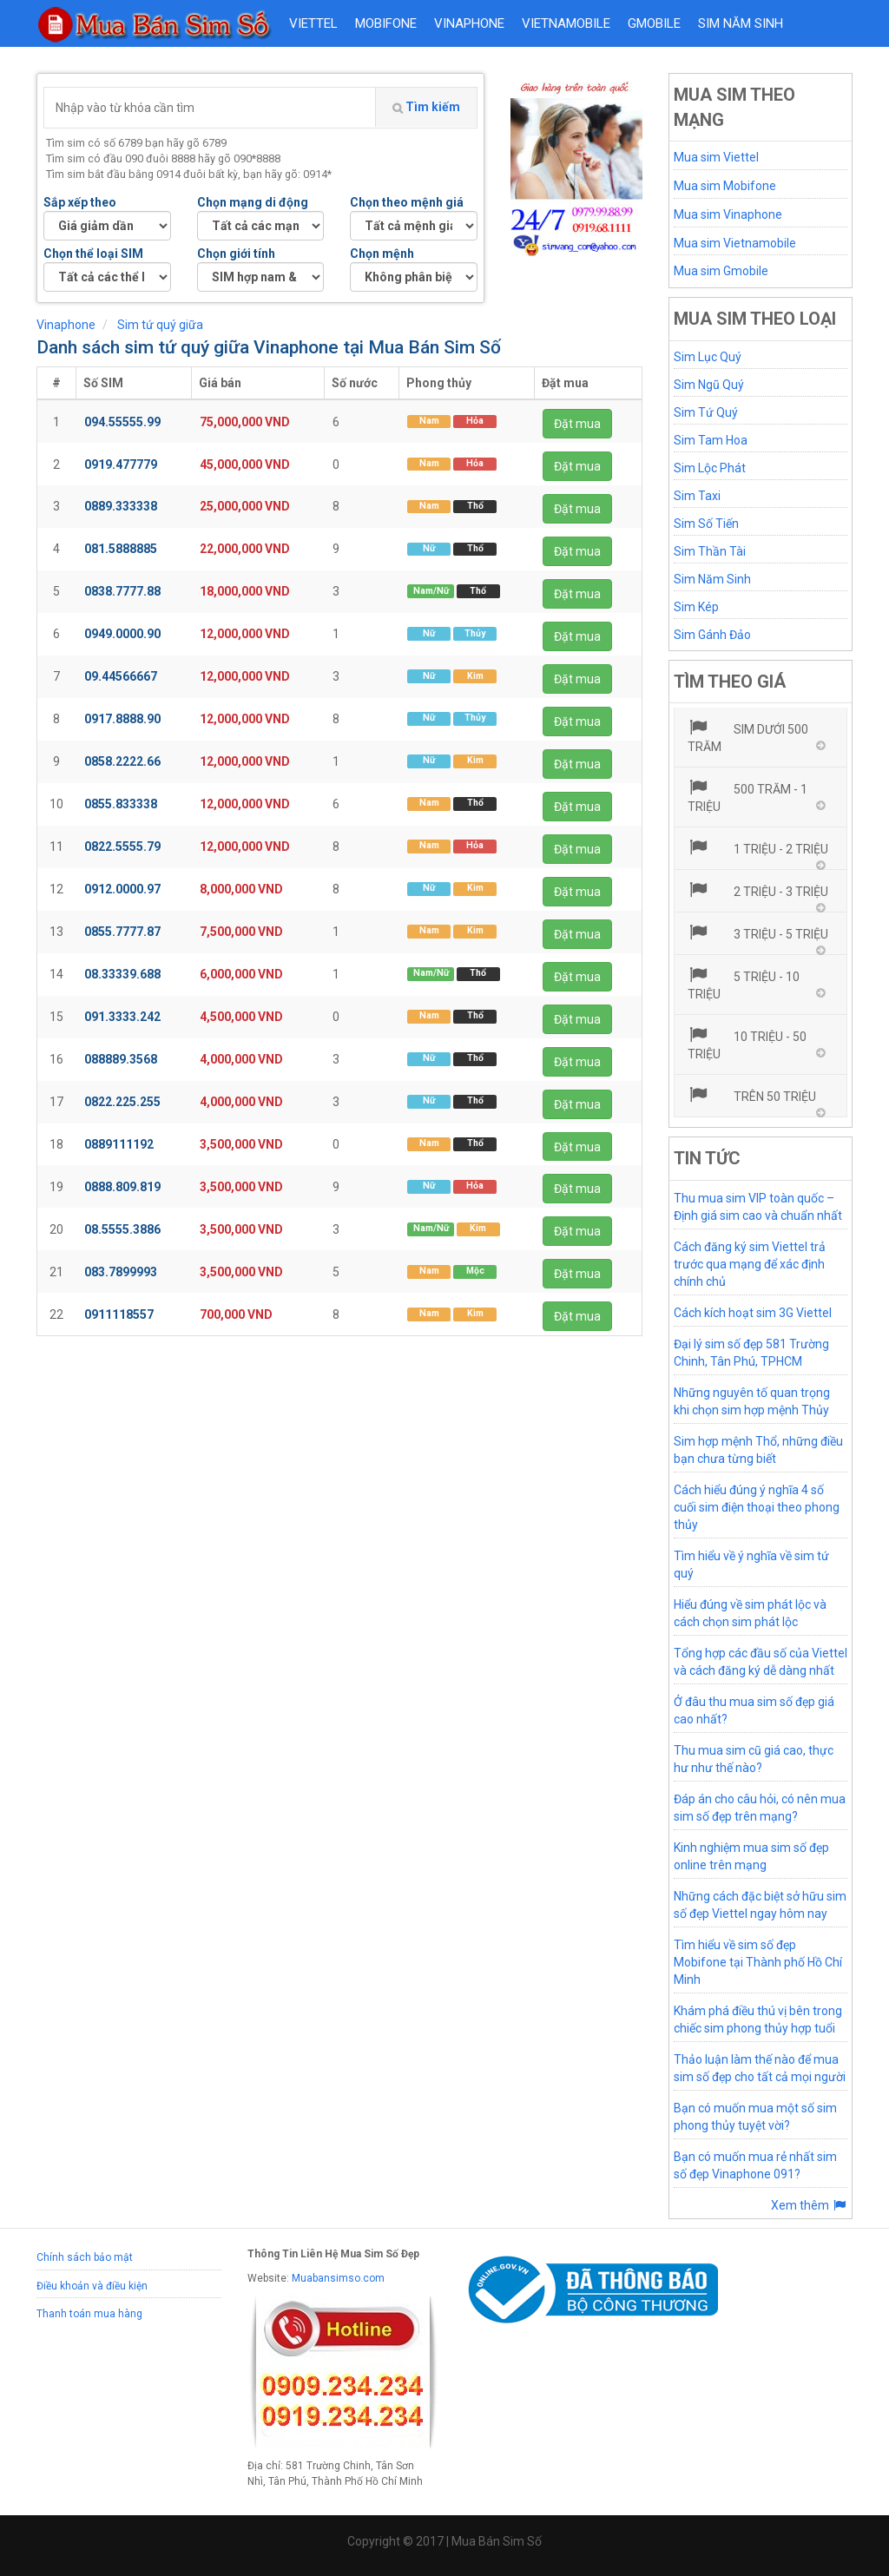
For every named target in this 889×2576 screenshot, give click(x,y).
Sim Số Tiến (706, 523)
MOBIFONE (386, 23)
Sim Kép (696, 607)
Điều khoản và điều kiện (92, 2286)
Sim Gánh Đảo (712, 635)
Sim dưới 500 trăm (748, 736)
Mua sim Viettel (716, 157)
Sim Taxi (697, 496)
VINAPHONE (469, 23)
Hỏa (475, 420)
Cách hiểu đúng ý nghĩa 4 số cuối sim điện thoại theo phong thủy (757, 1507)
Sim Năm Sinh (712, 579)
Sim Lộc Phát (710, 468)
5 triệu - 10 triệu (744, 983)
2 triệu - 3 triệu (758, 890)
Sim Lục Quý (707, 357)
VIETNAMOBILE (566, 23)
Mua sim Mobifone (725, 186)
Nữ (429, 548)
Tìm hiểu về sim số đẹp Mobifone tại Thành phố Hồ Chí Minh (758, 1962)
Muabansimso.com (338, 2278)
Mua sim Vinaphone (728, 214)
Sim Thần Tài (710, 551)
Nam (429, 420)
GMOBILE (654, 23)
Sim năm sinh (740, 23)
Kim (475, 676)
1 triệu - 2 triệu (758, 847)
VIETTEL (313, 23)
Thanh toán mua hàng (89, 2314)
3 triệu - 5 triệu (758, 932)
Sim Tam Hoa (710, 440)
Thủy (474, 633)
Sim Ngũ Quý (709, 385)
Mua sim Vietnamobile (735, 243)
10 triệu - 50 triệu (747, 1043)
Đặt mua (577, 424)
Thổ (475, 505)
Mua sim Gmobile (721, 271)
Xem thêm (809, 2205)
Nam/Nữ (431, 590)
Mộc (475, 1271)
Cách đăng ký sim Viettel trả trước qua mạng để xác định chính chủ (750, 1264)
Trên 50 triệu (752, 1095)
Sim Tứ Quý (706, 412)
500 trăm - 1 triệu (748, 796)
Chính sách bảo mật (84, 2257)
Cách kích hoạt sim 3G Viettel (753, 1313)
